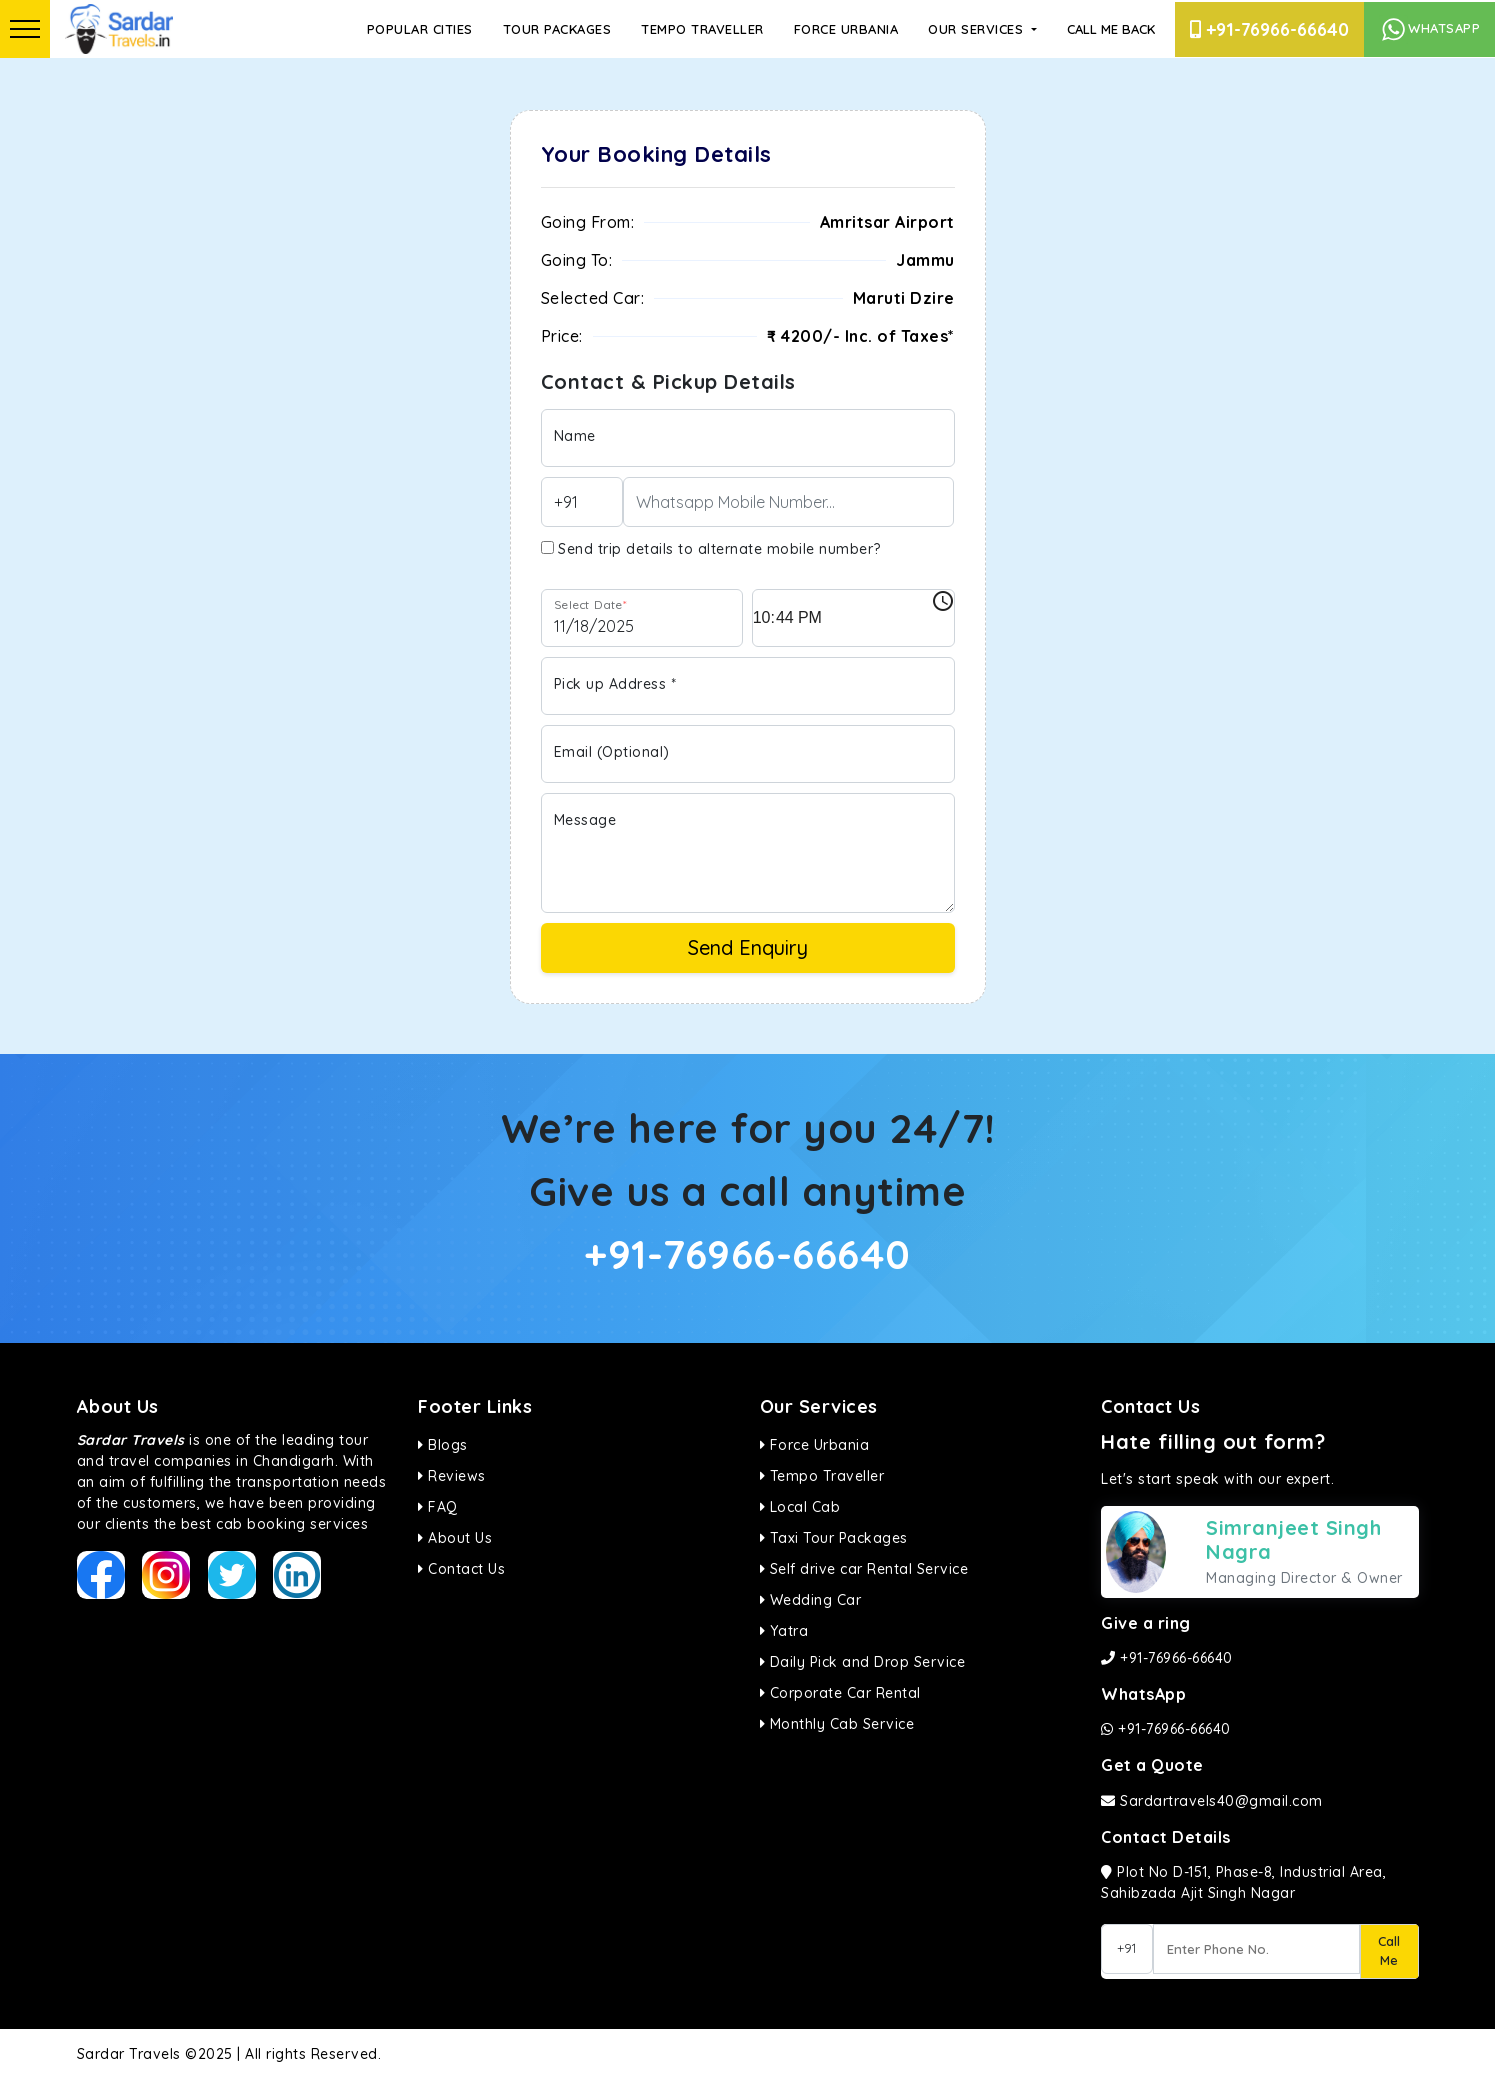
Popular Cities (420, 29)
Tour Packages (557, 29)
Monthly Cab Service (837, 1724)
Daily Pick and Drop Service (863, 1662)
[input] (853, 618)
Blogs (443, 1445)
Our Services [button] (978, 29)
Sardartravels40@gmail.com (1212, 1801)
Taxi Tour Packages (834, 1538)
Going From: (588, 222)
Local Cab (800, 1507)
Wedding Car (811, 1600)
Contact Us (461, 1569)
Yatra (784, 1631)
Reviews (452, 1476)
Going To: (577, 260)
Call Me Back (1111, 29)
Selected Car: (593, 298)
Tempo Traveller (702, 29)
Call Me (1389, 1951)
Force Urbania (846, 29)
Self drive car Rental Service (864, 1569)
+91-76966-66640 (1269, 29)
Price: (562, 336)
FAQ (438, 1507)
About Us (455, 1538)
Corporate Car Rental (840, 1693)
